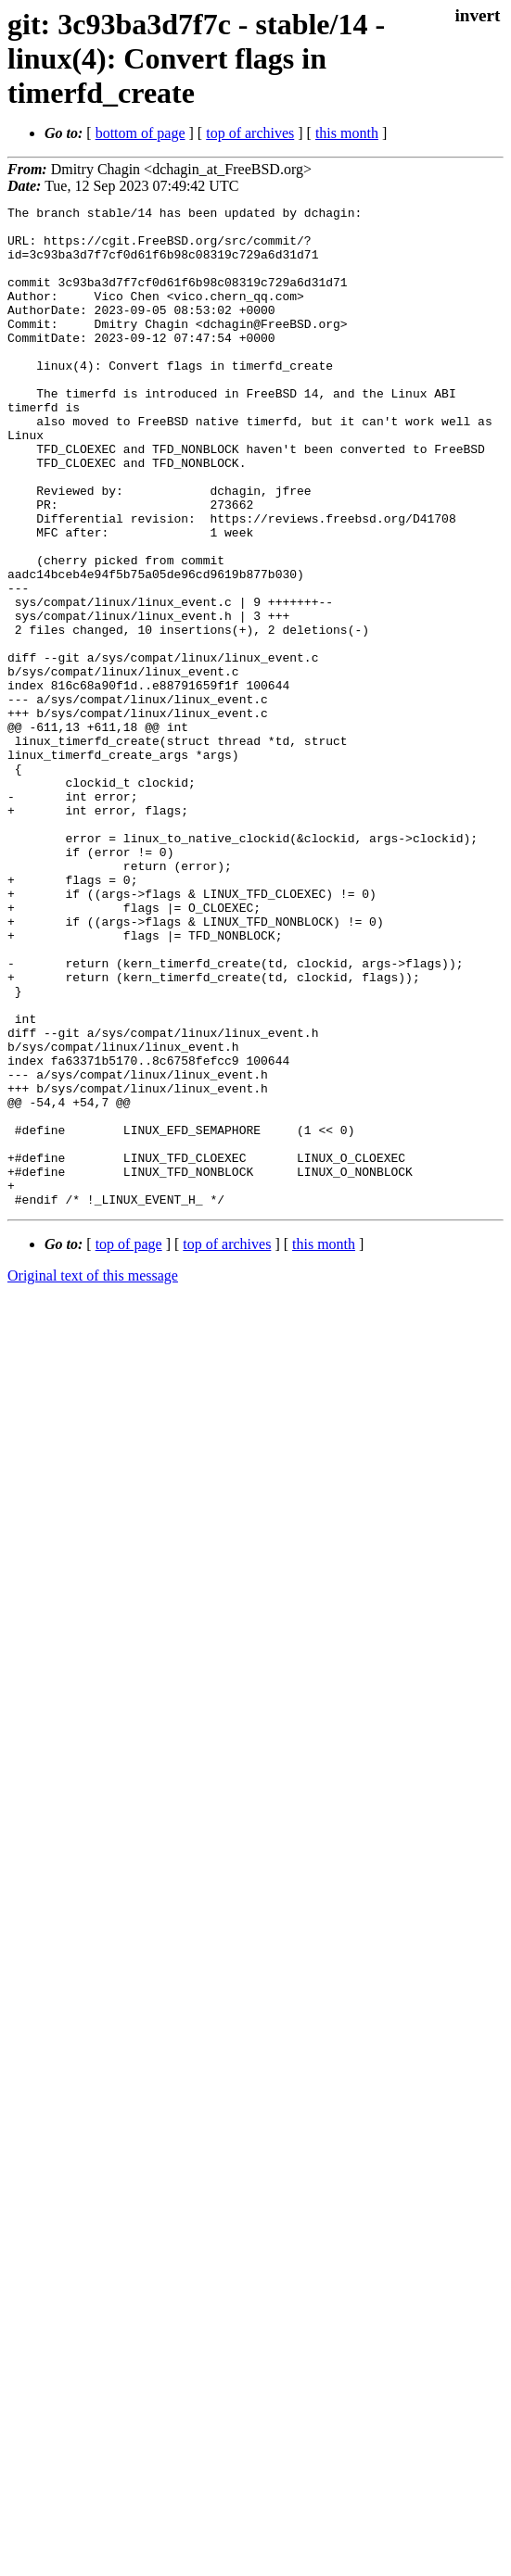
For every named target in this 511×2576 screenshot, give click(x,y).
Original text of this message (92, 1476)
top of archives (250, 133)
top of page (129, 1444)
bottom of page (140, 133)
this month (346, 133)
